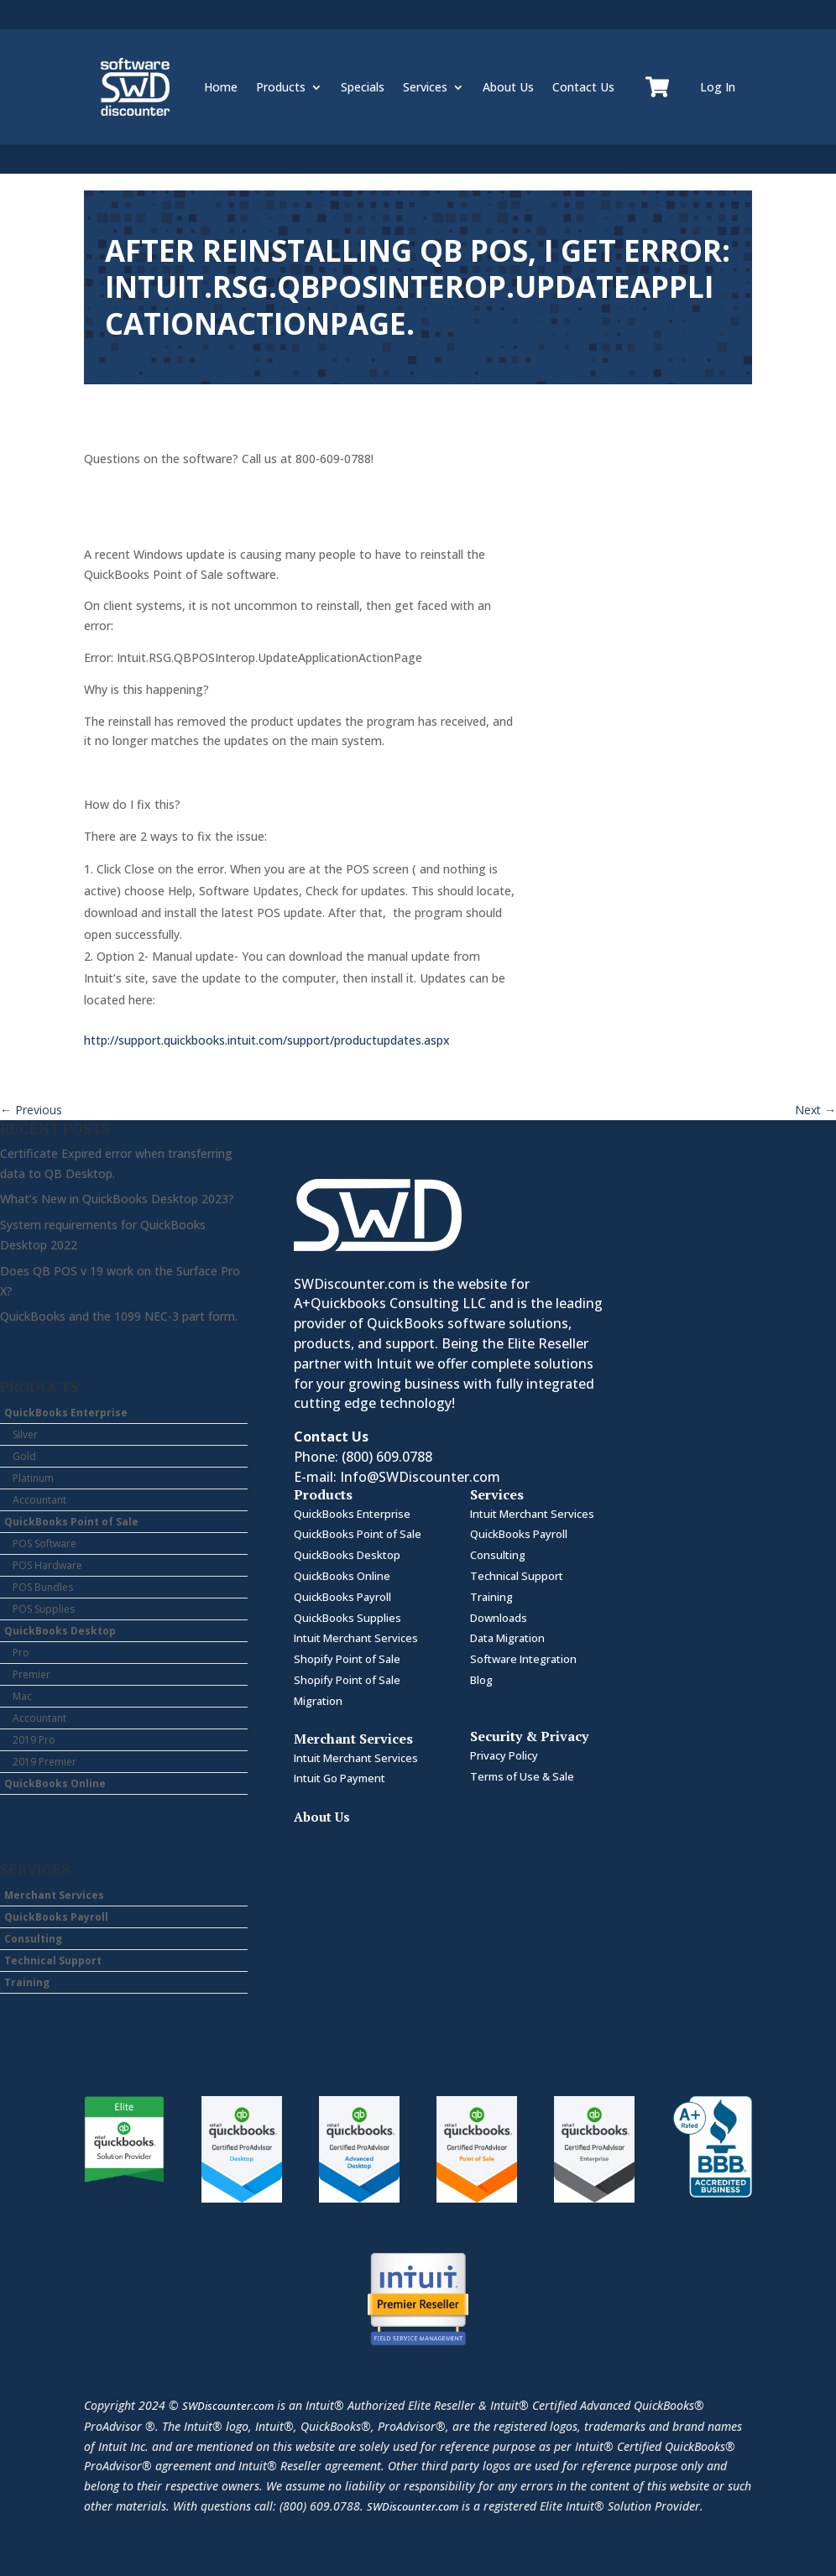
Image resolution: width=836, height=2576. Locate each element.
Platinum (33, 1478)
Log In (717, 87)
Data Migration (507, 1637)
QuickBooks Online (55, 1783)
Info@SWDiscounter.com (420, 1477)
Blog (481, 1679)
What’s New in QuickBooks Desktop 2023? (117, 1199)
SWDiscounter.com (228, 2405)
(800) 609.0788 (387, 1456)
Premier (31, 1674)
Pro (21, 1652)
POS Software (44, 1543)
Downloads (498, 1617)
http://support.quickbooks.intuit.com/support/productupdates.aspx (267, 1040)
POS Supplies (44, 1609)
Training (27, 1982)
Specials (362, 87)
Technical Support (53, 1960)
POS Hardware (47, 1565)
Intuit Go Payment (339, 1778)
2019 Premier (44, 1762)
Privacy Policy (504, 1755)
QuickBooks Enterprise (66, 1412)
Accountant (39, 1500)
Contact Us (583, 87)
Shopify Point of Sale (347, 1658)
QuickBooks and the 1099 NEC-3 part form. (119, 1316)
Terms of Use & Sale (522, 1776)
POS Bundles (43, 1587)
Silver (25, 1434)
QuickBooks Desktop (60, 1631)
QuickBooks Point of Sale (71, 1522)
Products (281, 87)
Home (221, 87)
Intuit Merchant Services (356, 1637)
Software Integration (523, 1658)
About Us (508, 87)
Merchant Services (54, 1895)
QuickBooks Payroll (56, 1917)
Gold (24, 1456)
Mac (22, 1696)
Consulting (33, 1939)
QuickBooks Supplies (347, 1617)
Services (425, 87)
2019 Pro (34, 1740)
